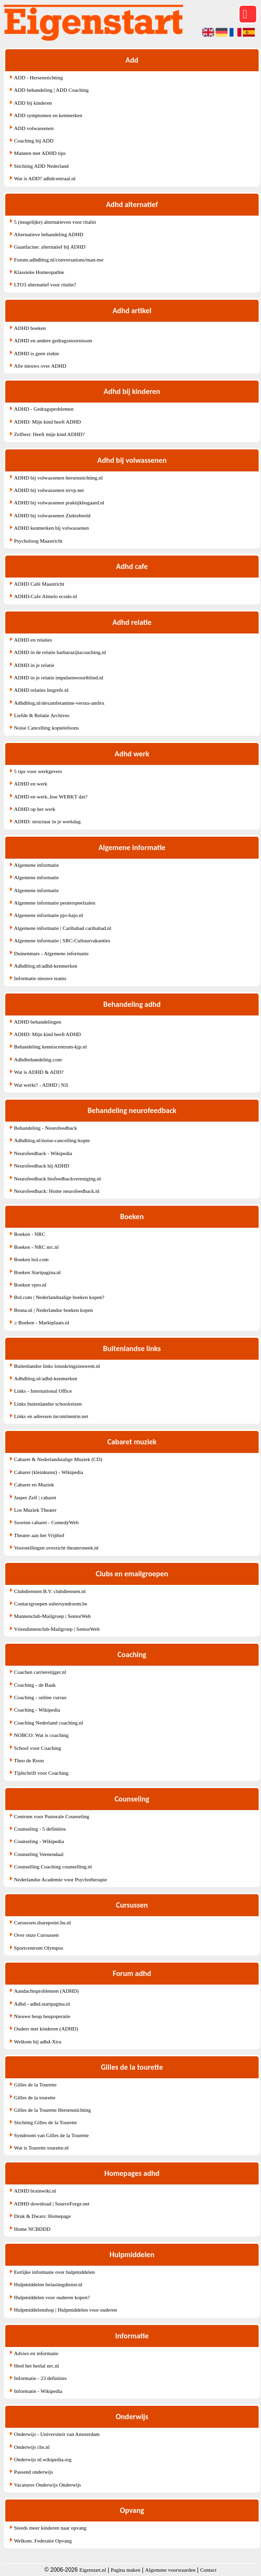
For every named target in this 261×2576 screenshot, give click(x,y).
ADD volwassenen (34, 128)
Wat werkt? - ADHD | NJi (41, 1085)
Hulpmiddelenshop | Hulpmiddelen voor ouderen (65, 2310)
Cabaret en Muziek (34, 1484)
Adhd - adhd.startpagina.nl (42, 2004)
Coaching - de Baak (34, 1685)
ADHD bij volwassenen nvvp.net (49, 490)
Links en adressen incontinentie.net (51, 1416)
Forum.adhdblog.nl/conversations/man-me (58, 259)
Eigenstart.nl (92, 2570)
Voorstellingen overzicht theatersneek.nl (56, 1547)
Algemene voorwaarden (170, 2570)
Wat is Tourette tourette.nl (41, 2147)
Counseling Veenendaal (38, 1854)
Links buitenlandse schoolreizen (48, 1404)
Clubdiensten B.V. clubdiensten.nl (50, 1591)
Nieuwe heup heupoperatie (42, 2016)
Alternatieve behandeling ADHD (48, 234)
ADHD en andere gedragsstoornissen (53, 340)
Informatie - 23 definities (40, 2378)
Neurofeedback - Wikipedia (43, 1153)
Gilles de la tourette (34, 2097)
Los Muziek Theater (35, 1510)
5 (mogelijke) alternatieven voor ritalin (55, 222)
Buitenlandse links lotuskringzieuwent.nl (57, 1366)
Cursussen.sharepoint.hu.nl (42, 1922)
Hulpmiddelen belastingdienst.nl (48, 2284)
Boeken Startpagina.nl (37, 1272)
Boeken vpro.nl (30, 1285)
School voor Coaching (37, 1748)
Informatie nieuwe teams (40, 978)
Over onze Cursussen (36, 1935)
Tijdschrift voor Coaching (41, 1773)
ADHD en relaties (33, 640)
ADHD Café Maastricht (39, 584)
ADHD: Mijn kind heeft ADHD (47, 422)
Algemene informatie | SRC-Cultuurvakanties (62, 940)
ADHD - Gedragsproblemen (44, 409)
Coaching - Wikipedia (37, 1710)
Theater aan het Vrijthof (39, 1535)
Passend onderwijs (33, 2472)
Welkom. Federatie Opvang (43, 2540)
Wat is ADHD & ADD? (39, 1072)
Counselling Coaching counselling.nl (53, 1866)
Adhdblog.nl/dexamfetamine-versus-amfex (59, 703)
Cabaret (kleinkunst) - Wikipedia (48, 1472)
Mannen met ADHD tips (39, 153)
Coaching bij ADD (34, 140)
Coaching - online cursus (40, 1697)
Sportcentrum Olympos (38, 1948)
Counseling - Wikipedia (39, 1841)
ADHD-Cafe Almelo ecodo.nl (45, 596)
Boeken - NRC (29, 1234)
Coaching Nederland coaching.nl (48, 1722)
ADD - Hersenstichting (38, 77)
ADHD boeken (29, 328)
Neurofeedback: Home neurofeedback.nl (56, 1191)
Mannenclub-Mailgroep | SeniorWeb (52, 1616)
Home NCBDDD (32, 2229)
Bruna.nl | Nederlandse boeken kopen (53, 1310)
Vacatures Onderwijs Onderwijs (47, 2485)
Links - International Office (43, 1391)
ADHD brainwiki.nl (35, 2191)
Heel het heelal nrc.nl (36, 2366)
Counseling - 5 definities (39, 1829)
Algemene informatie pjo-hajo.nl (48, 915)
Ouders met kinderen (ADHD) (46, 2028)
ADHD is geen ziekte (36, 353)
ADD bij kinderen (33, 103)
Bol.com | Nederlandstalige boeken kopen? (59, 1297)
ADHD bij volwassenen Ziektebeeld (52, 515)
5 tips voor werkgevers (38, 771)
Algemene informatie (36, 865)
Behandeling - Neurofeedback (45, 1128)
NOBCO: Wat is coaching (41, 1735)
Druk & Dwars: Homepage (42, 2216)
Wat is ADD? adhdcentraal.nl (45, 178)
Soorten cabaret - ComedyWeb (46, 1522)
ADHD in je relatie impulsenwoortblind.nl (58, 677)
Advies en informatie (36, 2353)
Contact (208, 2570)
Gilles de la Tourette (35, 2084)
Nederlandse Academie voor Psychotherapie (60, 1879)
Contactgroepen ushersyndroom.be (50, 1603)
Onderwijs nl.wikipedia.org (42, 2459)
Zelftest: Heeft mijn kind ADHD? (49, 434)
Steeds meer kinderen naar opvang (50, 2528)
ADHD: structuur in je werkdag (47, 821)
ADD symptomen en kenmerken (48, 115)
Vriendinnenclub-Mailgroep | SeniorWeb (56, 1629)
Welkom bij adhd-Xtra (37, 2041)
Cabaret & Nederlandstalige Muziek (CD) (58, 1459)
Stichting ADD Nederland (41, 166)
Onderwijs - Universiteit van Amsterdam (56, 2434)
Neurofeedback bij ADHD (41, 1165)
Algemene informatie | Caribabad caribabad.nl (62, 928)
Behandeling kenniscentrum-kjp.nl (50, 1046)
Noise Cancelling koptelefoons (46, 728)
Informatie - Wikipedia (38, 2391)
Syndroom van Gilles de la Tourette (51, 2135)
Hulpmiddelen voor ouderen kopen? (52, 2297)
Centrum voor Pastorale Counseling (51, 1816)
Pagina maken (126, 2570)
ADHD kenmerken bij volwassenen (51, 528)
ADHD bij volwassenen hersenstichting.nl (58, 477)
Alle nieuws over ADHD (40, 366)
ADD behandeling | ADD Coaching (51, 90)
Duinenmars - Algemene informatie (51, 953)
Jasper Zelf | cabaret (35, 1497)
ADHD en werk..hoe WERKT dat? (50, 796)
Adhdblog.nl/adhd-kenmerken (45, 966)
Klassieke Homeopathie (39, 272)
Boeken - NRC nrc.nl (36, 1247)
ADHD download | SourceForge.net (51, 2203)
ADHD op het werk (34, 809)
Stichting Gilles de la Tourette (45, 2122)
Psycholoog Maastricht (38, 541)
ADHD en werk (30, 783)
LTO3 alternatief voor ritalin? (45, 284)
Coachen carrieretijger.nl (40, 1672)
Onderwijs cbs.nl (32, 2447)
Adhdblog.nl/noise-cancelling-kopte (52, 1140)
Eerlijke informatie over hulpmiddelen (54, 2272)
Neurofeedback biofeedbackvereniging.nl (57, 1178)
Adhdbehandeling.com (38, 1059)
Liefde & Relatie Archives (41, 715)
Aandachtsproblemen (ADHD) (46, 1991)
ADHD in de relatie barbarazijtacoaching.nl (60, 652)
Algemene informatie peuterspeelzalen (54, 903)
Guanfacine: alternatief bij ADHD (49, 247)
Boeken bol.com (31, 1259)
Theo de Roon (29, 1760)
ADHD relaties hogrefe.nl (41, 690)
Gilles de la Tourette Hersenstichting (52, 2110)
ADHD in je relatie (34, 665)
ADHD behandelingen (37, 1022)
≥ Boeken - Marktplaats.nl (41, 1322)
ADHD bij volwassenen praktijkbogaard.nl (59, 502)
